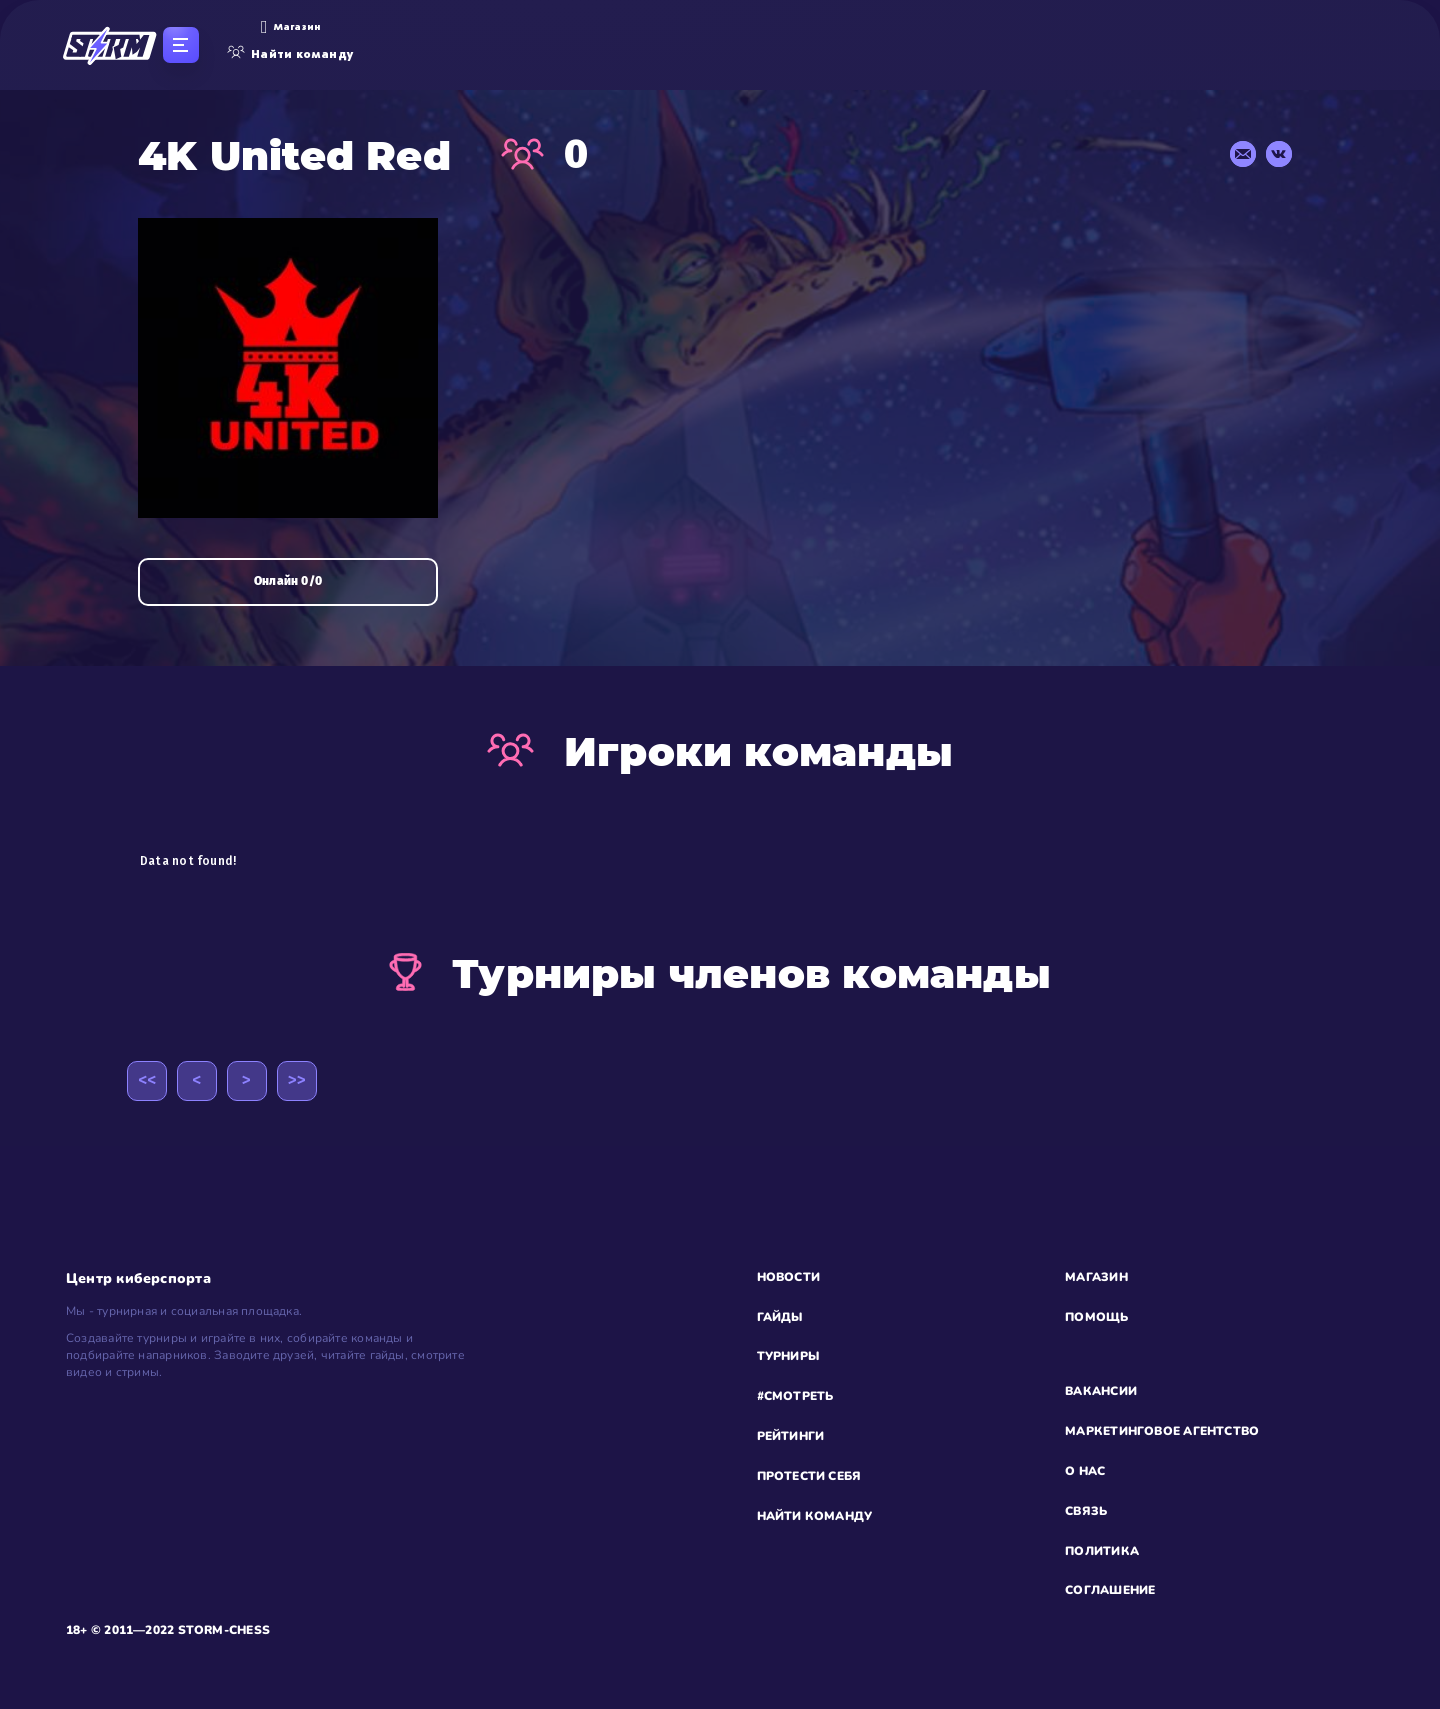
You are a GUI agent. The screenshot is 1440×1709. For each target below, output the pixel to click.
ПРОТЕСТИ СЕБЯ (809, 1476)
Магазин (290, 27)
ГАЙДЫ (780, 1317)
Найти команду (290, 54)
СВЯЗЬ (1086, 1511)
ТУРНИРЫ (788, 1356)
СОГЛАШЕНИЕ (1110, 1590)
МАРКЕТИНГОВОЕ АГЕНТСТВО (1162, 1431)
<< (147, 1080)
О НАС (1085, 1471)
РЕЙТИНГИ (791, 1436)
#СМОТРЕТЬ (795, 1396)
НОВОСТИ (789, 1277)
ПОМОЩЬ (1096, 1317)
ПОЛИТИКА (1102, 1551)
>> (297, 1080)
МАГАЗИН (1096, 1277)
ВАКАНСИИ (1101, 1391)
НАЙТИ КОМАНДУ (815, 1516)
